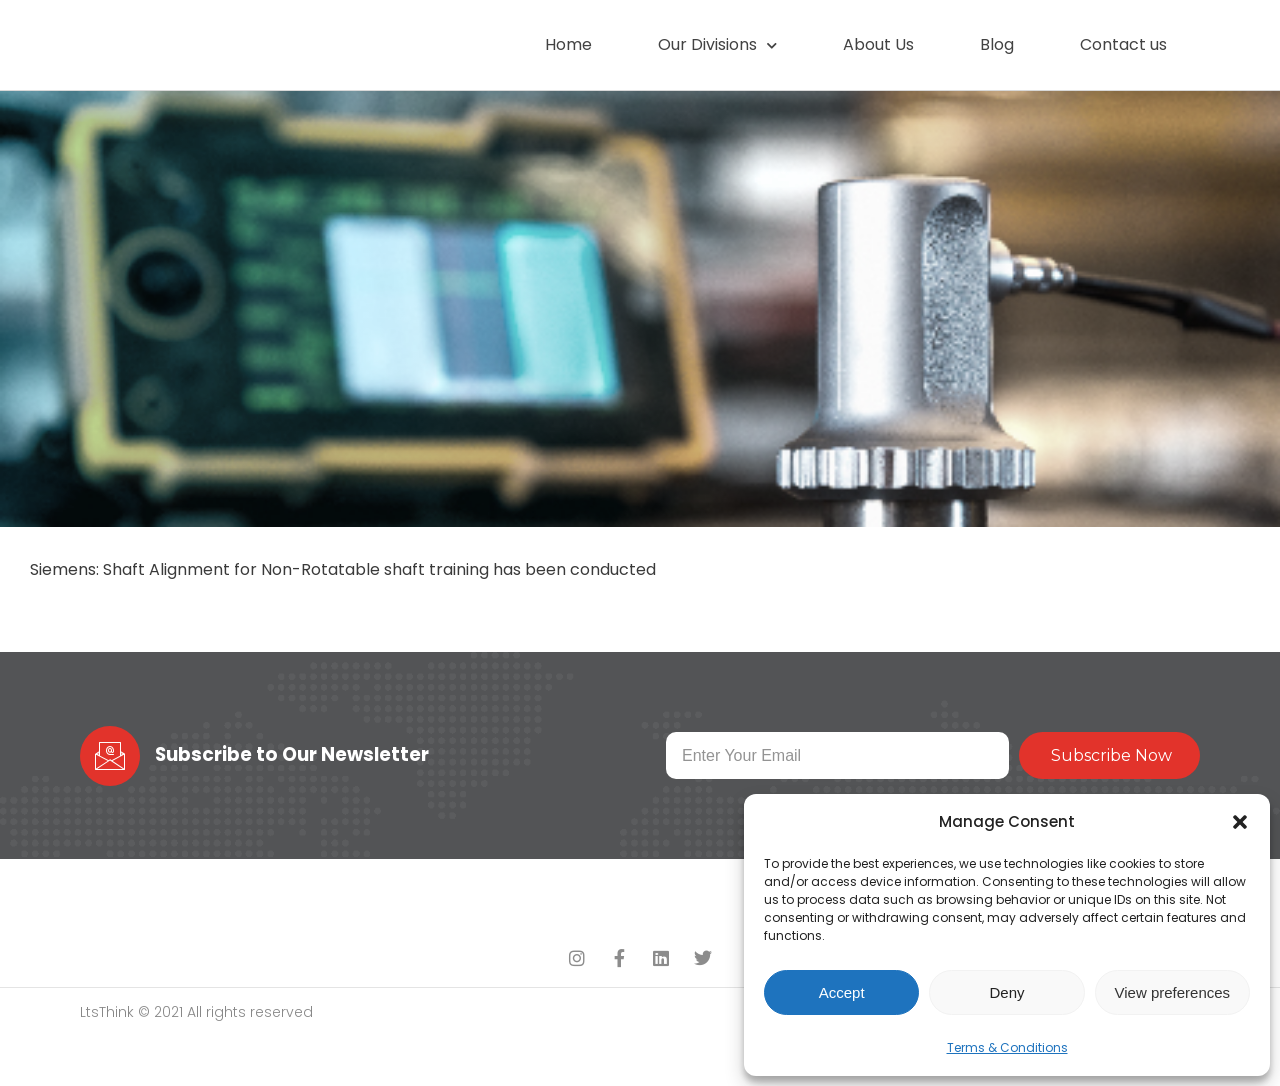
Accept (842, 992)
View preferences (1173, 992)
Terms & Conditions (1007, 1047)
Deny (1006, 992)
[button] (1240, 817)
